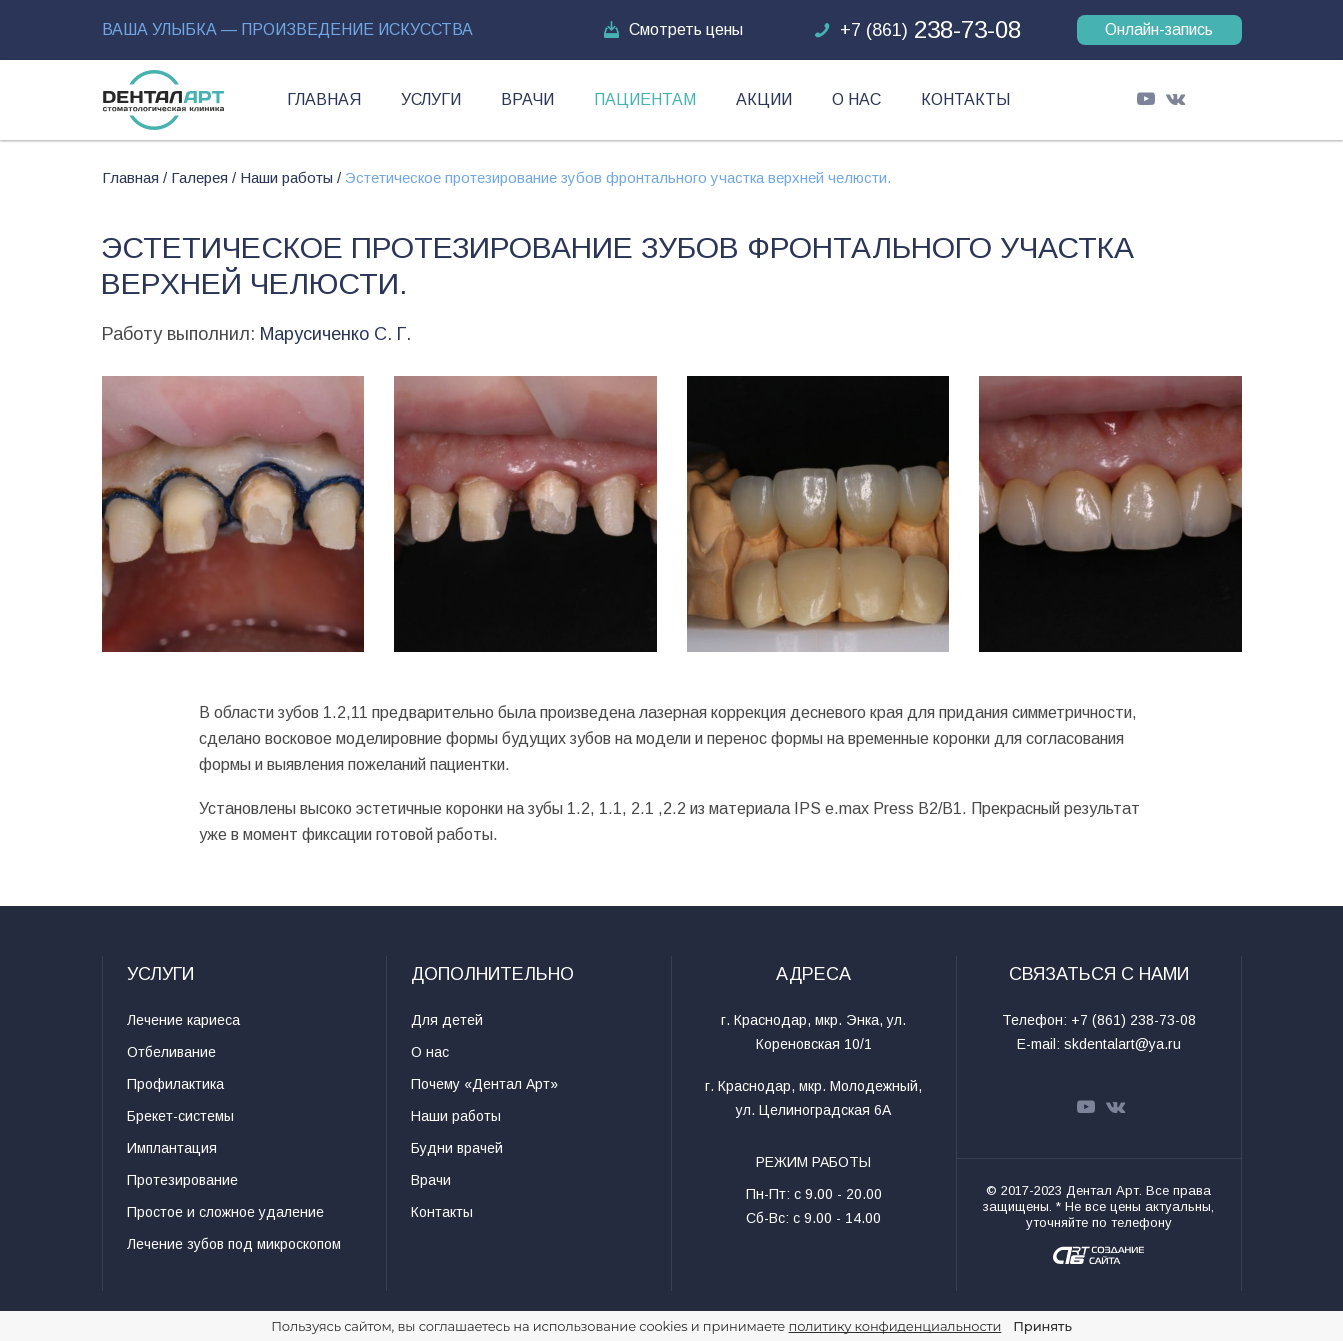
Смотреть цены (671, 30)
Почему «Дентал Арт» (484, 1084)
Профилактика (175, 1084)
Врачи (527, 99)
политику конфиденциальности (895, 1326)
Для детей (447, 1020)
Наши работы (456, 1116)
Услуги (431, 99)
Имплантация (172, 1148)
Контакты (965, 99)
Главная (324, 99)
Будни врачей (457, 1148)
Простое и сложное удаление (225, 1212)
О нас (856, 99)
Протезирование (182, 1180)
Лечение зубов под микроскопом (234, 1244)
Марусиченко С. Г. (335, 334)
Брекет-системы (180, 1116)
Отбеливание (171, 1052)
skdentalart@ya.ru (1122, 1044)
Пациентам (645, 99)
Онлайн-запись (1159, 29)
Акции (764, 99)
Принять (1042, 1326)
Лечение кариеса (183, 1020)
